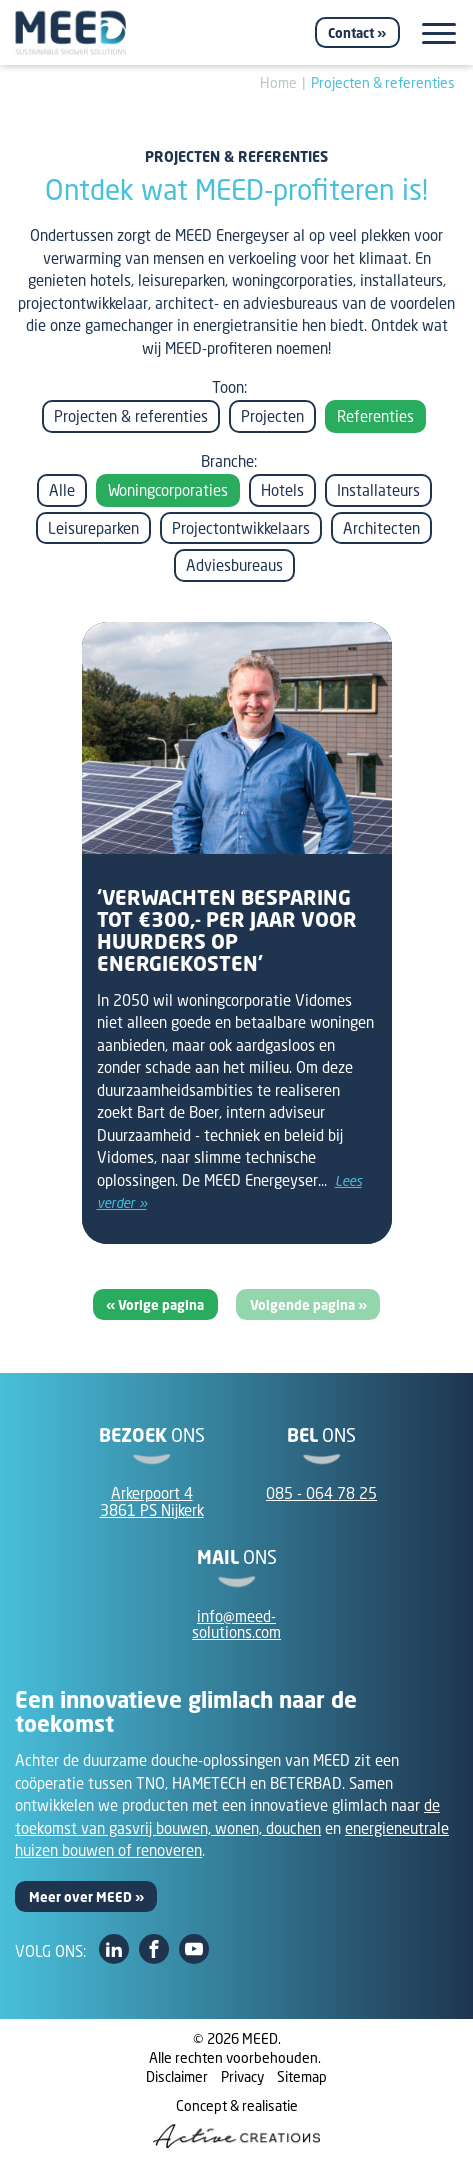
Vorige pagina (161, 1305)
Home (278, 82)
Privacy (242, 2076)
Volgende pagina (304, 1305)
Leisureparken (93, 528)
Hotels (282, 490)
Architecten (381, 528)
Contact (351, 33)
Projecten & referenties (383, 82)
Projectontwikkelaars (241, 528)
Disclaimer (177, 2076)
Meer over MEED (80, 1897)
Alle (62, 490)
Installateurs (378, 490)
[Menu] (439, 33)
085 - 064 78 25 (321, 1493)
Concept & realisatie (236, 2122)
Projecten (272, 416)
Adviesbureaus (234, 565)
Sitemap (302, 2076)
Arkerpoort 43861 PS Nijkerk (152, 1501)
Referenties (375, 416)
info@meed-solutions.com (236, 1624)
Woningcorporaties (168, 490)
